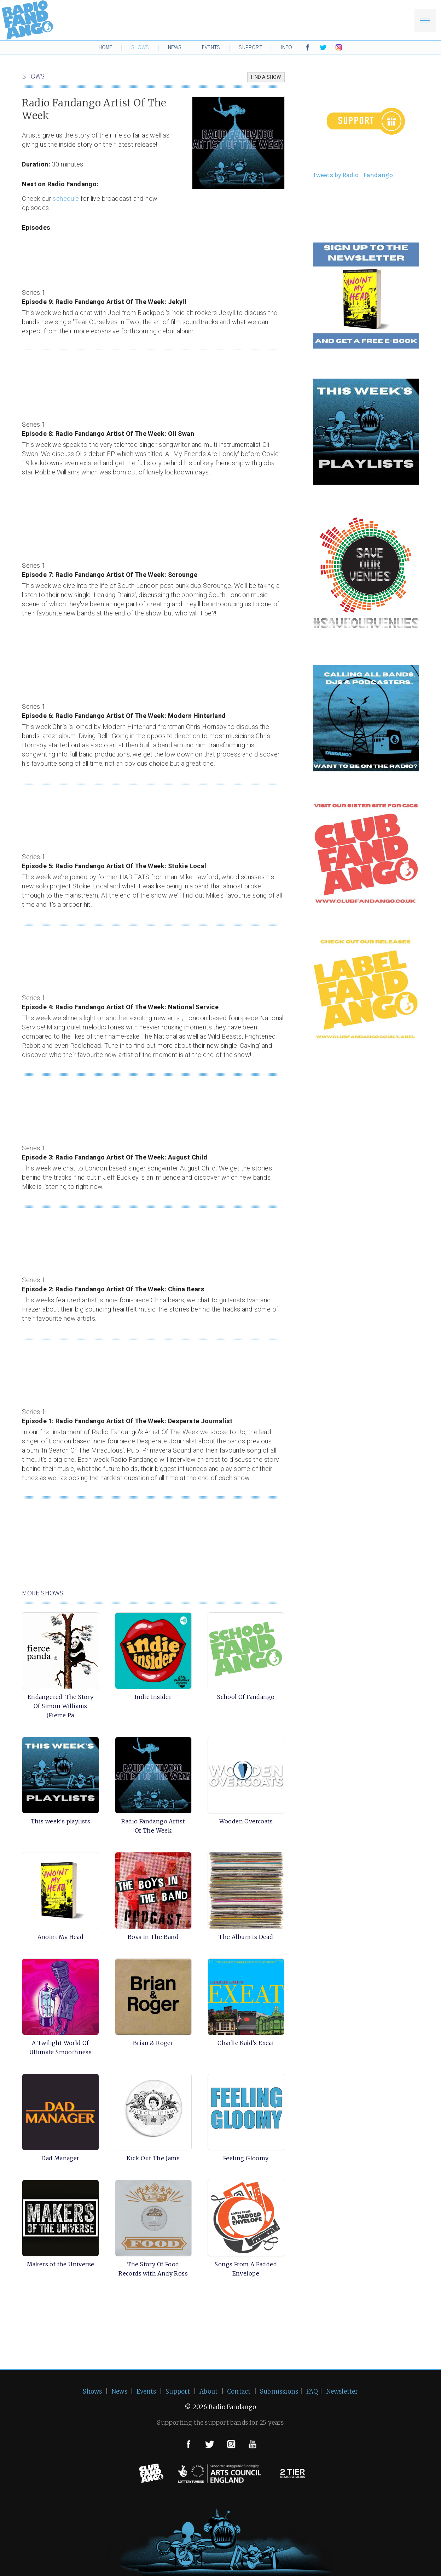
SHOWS (140, 47)
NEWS (175, 47)
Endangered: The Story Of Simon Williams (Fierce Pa (60, 1706)
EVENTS (211, 47)
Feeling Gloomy (246, 2158)
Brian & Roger (153, 2042)
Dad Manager (60, 2158)
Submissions (279, 2391)
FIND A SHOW (266, 77)
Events (146, 2391)
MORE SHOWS (42, 1592)
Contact (238, 2391)
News (119, 2391)
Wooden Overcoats (246, 1821)
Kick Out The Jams (153, 2158)
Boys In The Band (153, 1936)
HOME (105, 47)
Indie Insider (153, 1696)
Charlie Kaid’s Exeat (245, 2042)
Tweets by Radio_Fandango (353, 175)
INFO (286, 47)
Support (178, 2391)
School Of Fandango (245, 1696)
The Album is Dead (246, 1936)
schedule (66, 199)
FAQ (312, 2391)
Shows (92, 2391)
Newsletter (342, 2391)
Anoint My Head (60, 1936)
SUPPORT (250, 47)
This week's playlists (60, 1821)
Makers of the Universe (60, 2264)
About (208, 2391)
